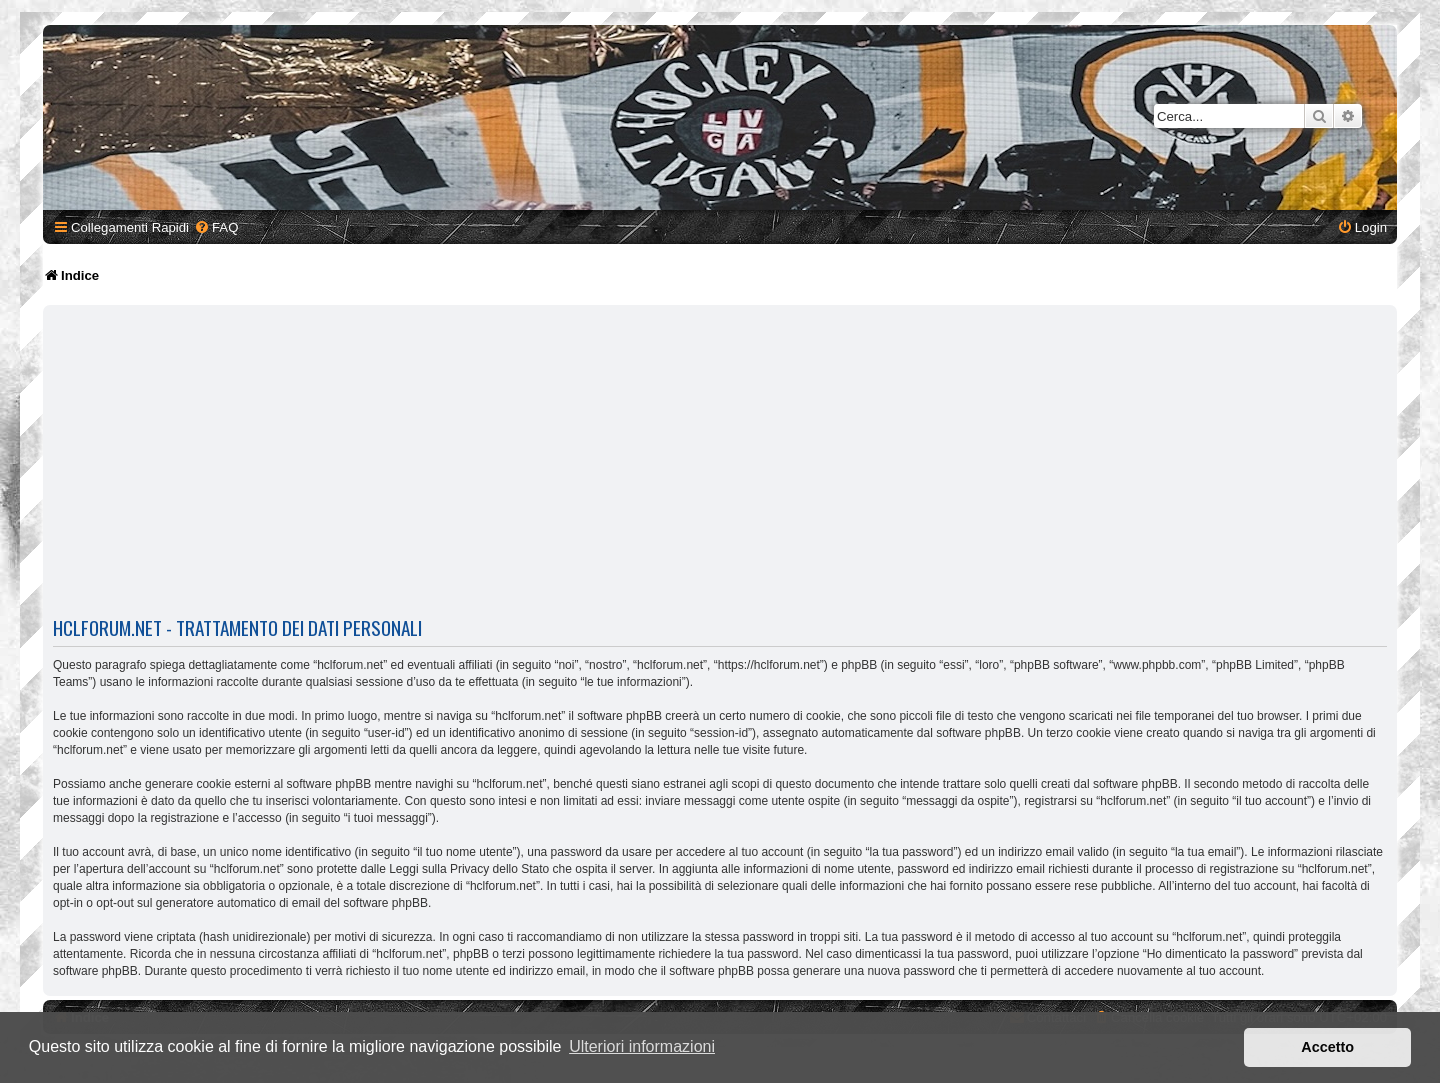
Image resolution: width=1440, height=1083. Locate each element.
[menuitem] (216, 227)
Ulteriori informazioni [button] (642, 1046)
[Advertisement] (720, 460)
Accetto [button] (1327, 1047)
